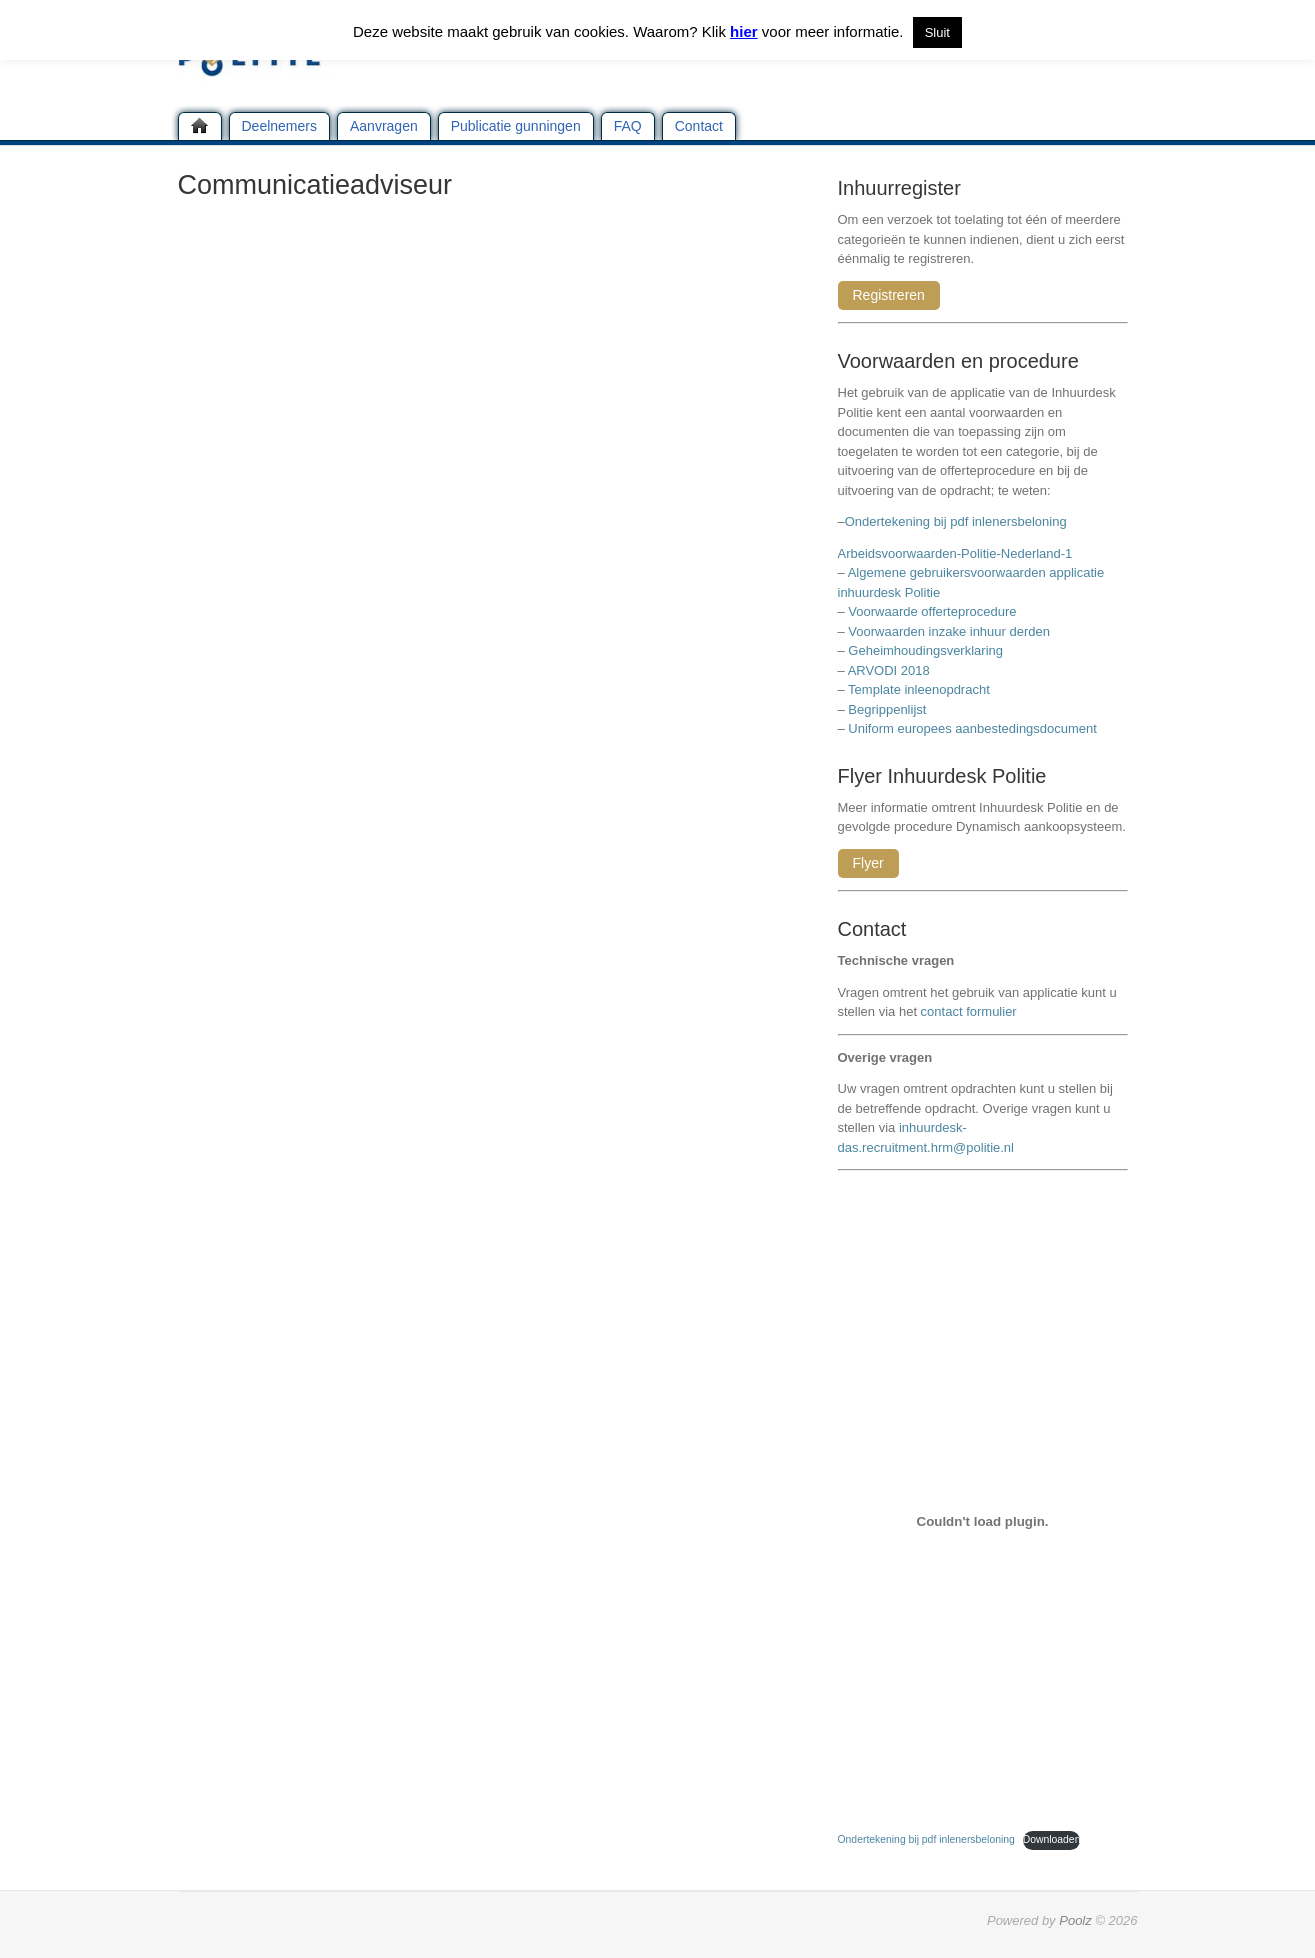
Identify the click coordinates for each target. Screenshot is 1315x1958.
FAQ (628, 126)
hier (744, 31)
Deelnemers (279, 126)
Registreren (889, 295)
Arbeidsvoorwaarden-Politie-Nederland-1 (955, 553)
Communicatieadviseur (315, 185)
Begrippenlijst (887, 709)
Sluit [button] (937, 32)
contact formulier (969, 1011)
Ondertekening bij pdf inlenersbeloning (959, 521)
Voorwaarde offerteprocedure (932, 611)
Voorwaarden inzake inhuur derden (949, 631)
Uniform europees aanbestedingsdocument (972, 728)
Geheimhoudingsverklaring (925, 650)
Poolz (1075, 1920)
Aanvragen (384, 126)
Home (200, 126)
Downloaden (1052, 1839)
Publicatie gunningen (516, 126)
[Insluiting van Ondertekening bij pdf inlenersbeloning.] (983, 1521)
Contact (699, 126)
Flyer (868, 863)
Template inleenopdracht (919, 689)
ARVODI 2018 (889, 670)
